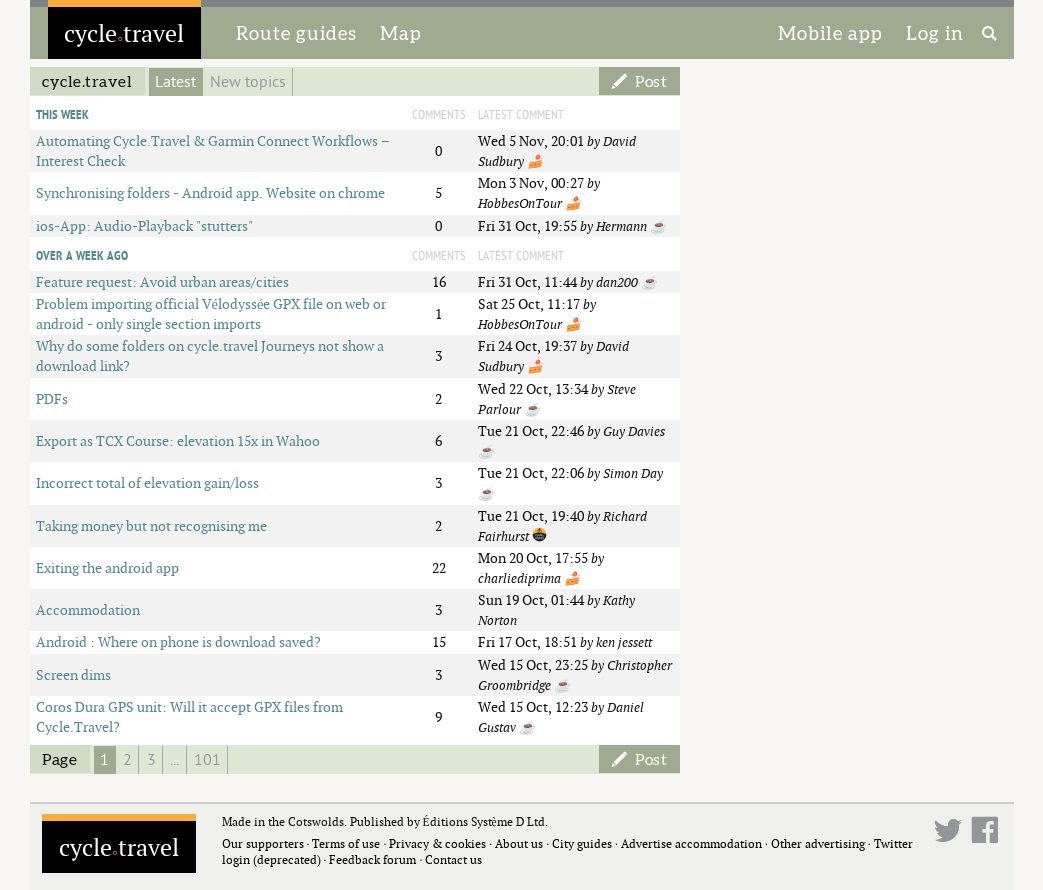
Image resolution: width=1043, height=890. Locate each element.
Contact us (453, 859)
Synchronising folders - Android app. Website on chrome (210, 192)
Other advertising (818, 843)
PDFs (52, 398)
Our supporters (263, 843)
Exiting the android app (107, 567)
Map (401, 33)
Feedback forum (372, 859)
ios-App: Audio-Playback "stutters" (144, 225)
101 (207, 760)
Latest (175, 82)
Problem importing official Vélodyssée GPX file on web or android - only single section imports (211, 313)
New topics (248, 82)
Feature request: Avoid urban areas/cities (162, 281)
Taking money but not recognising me (151, 525)
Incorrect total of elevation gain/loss (147, 482)
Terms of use (346, 843)
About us (519, 843)
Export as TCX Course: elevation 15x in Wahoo (178, 440)
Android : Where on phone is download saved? (178, 641)
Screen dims (73, 674)
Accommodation (88, 609)
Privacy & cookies (437, 843)
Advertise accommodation (691, 843)
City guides (582, 843)
